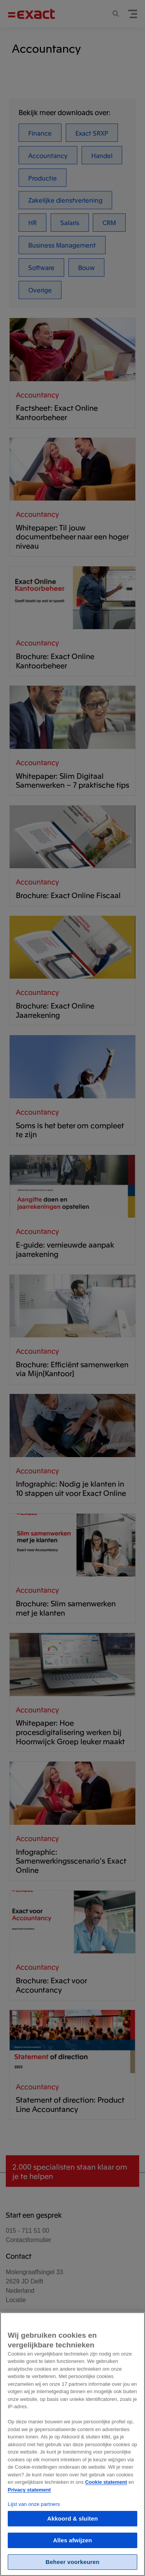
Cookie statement (106, 2490)
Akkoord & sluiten (72, 2526)
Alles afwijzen (72, 2548)
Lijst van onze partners (34, 2512)
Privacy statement (29, 2497)
